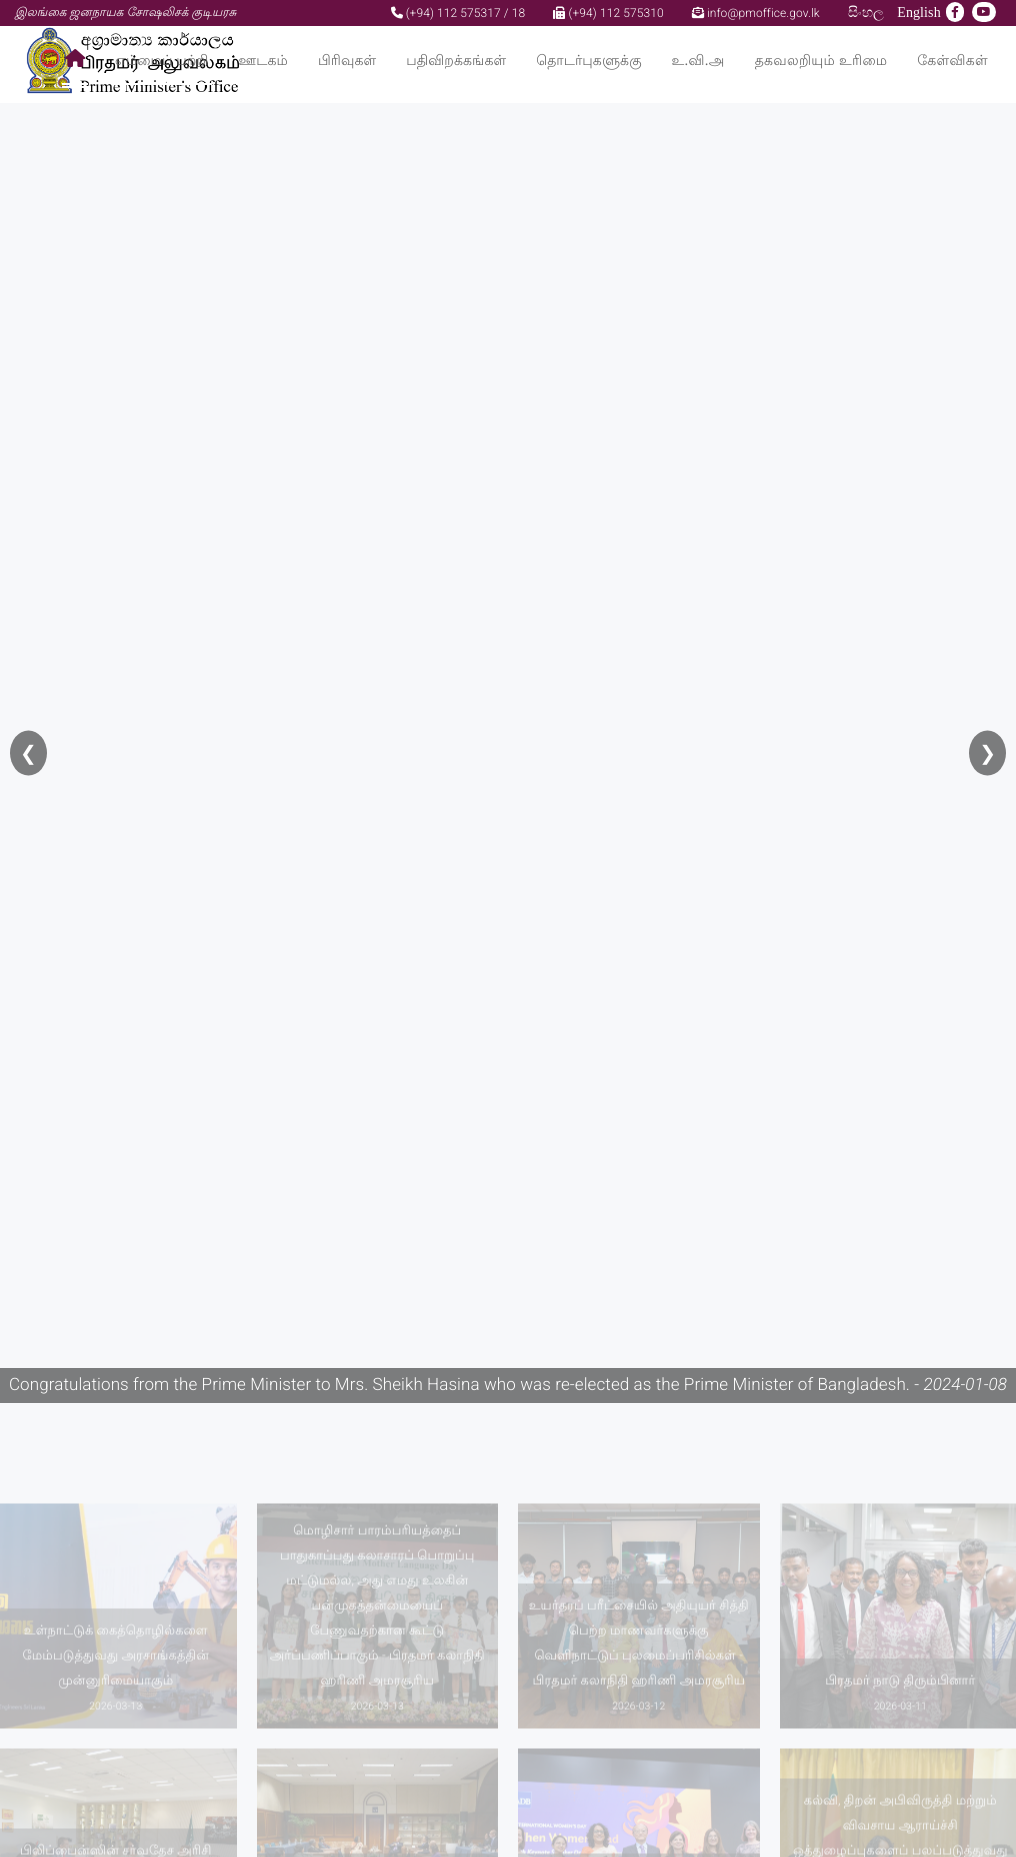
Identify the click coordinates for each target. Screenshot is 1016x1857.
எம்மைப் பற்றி (162, 60)
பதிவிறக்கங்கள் (456, 60)
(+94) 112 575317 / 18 (458, 13)
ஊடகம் (263, 60)
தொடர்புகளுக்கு (588, 60)
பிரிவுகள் (347, 60)
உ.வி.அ (698, 60)
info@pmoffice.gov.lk (756, 13)
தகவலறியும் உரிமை (821, 60)
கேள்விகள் (952, 60)
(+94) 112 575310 (608, 13)
